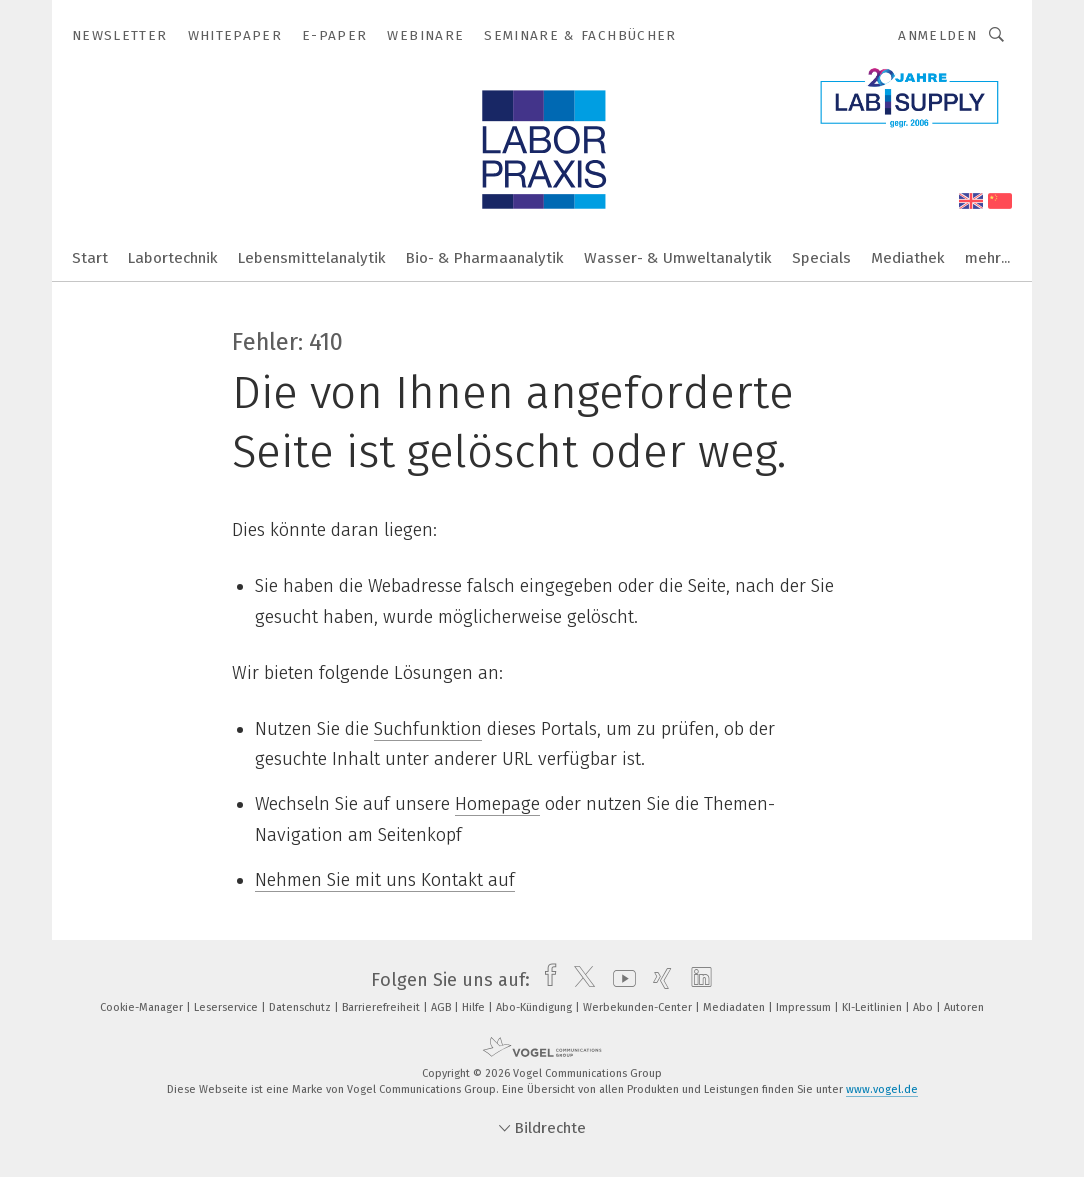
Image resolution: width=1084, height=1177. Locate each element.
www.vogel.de (882, 1089)
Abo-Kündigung (535, 1007)
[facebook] (545, 980)
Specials (821, 258)
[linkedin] (696, 980)
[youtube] (619, 980)
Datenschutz (301, 1007)
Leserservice (227, 1007)
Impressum (805, 1007)
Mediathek (908, 258)
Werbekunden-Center (639, 1007)
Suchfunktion (428, 729)
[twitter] (579, 980)
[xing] (657, 980)
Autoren (964, 1007)
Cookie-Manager (143, 1007)
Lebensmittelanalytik (312, 258)
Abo (924, 1007)
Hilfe (475, 1007)
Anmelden (937, 35)
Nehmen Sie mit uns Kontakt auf (385, 880)
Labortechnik (173, 258)
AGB (442, 1007)
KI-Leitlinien (873, 1007)
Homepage (497, 804)
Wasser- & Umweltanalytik (678, 258)
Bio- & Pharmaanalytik (485, 258)
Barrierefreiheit (382, 1007)
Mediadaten (735, 1007)
